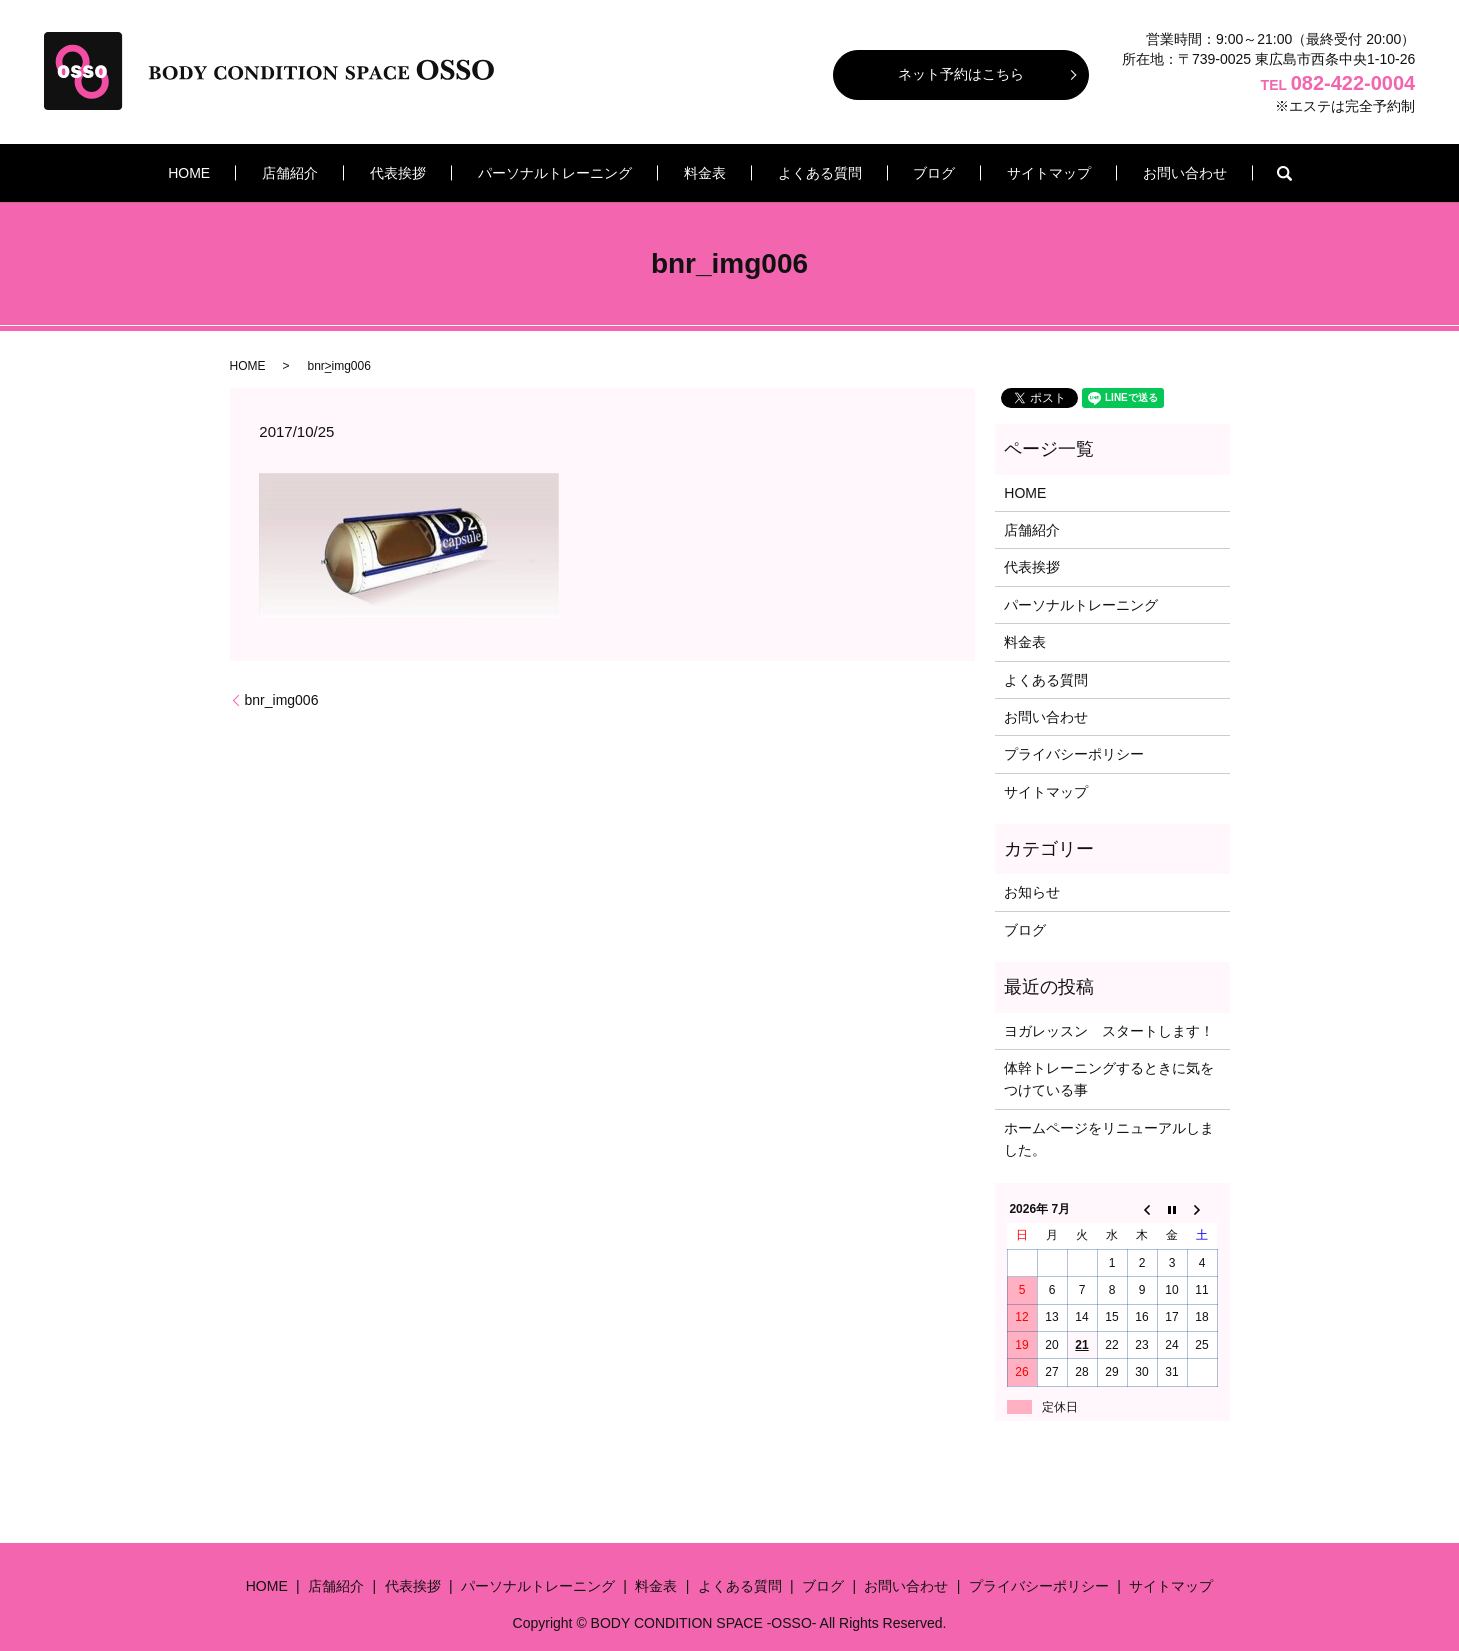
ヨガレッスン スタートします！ (1109, 1031)
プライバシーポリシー (1074, 754)
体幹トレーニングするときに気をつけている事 (1109, 1079)
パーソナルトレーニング (573, 173)
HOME (262, 173)
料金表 (705, 173)
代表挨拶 (435, 173)
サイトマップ (994, 173)
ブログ (898, 173)
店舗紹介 (345, 173)
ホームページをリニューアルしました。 (1109, 1139)
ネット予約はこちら (961, 74)
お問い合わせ (1112, 173)
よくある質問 (801, 173)
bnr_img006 (282, 700)
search (1203, 173)
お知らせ (1032, 892)
